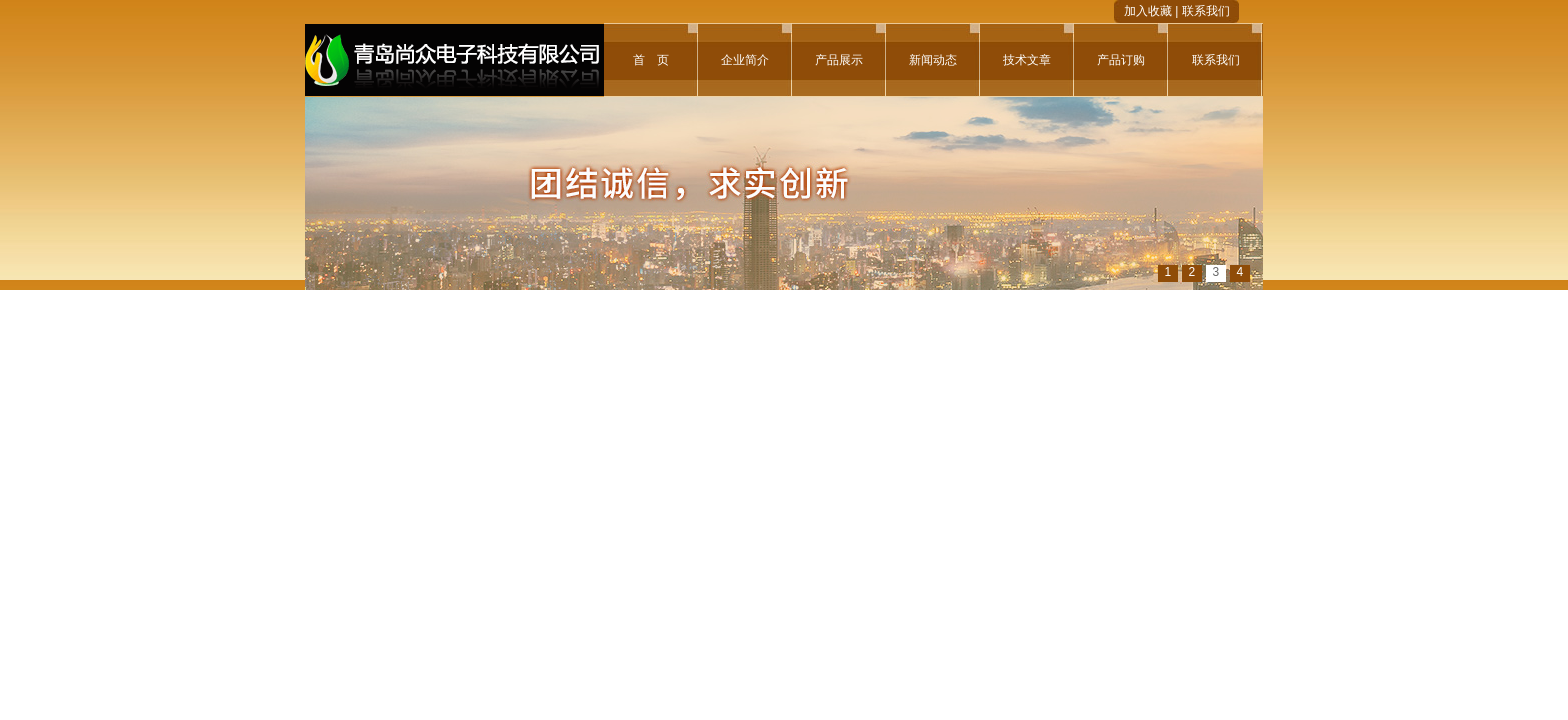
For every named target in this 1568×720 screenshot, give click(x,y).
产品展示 (839, 60)
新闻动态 (933, 60)
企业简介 (745, 60)
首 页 (651, 60)
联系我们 (1206, 11)
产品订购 (1121, 60)
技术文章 (1027, 60)
